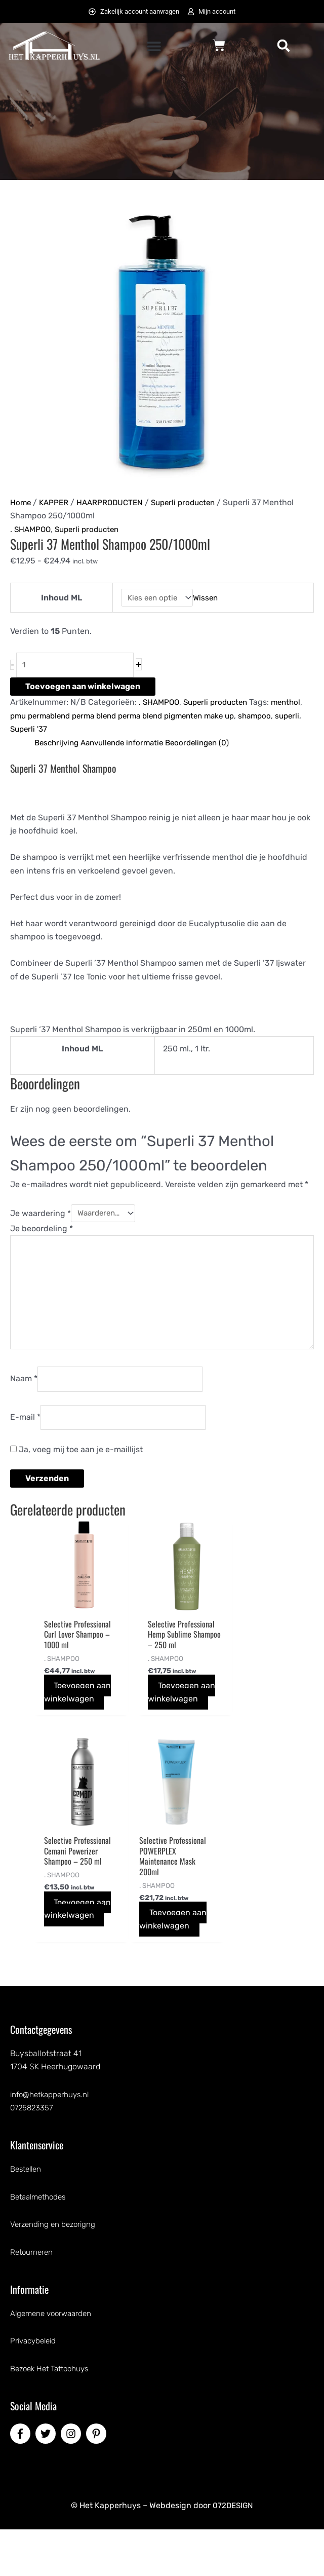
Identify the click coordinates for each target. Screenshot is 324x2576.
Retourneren (33, 2298)
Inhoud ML (59, 598)
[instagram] (72, 2480)
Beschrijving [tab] (58, 744)
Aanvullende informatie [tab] (128, 744)
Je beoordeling (41, 1230)
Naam (23, 1387)
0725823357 (33, 2154)
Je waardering (40, 1215)
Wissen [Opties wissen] (207, 598)
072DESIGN (233, 2552)
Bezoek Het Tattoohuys (52, 2414)
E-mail (25, 1427)
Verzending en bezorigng (55, 2271)
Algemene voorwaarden (54, 2360)
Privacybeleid (35, 2387)
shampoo (275, 718)
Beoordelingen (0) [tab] (209, 744)
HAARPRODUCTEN (113, 503)
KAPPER (55, 503)
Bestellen (27, 2215)
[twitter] (47, 2480)
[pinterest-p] (97, 2480)
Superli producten (190, 503)
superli (23, 731)
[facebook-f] (21, 2480)
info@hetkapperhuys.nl (52, 2141)
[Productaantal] (79, 666)
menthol (294, 704)
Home (21, 503)
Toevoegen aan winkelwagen (82, 688)
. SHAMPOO (31, 530)
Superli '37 (59, 731)
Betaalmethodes (40, 2243)
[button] (154, 46)
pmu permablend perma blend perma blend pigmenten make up (132, 718)
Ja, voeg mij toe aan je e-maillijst (76, 1460)
